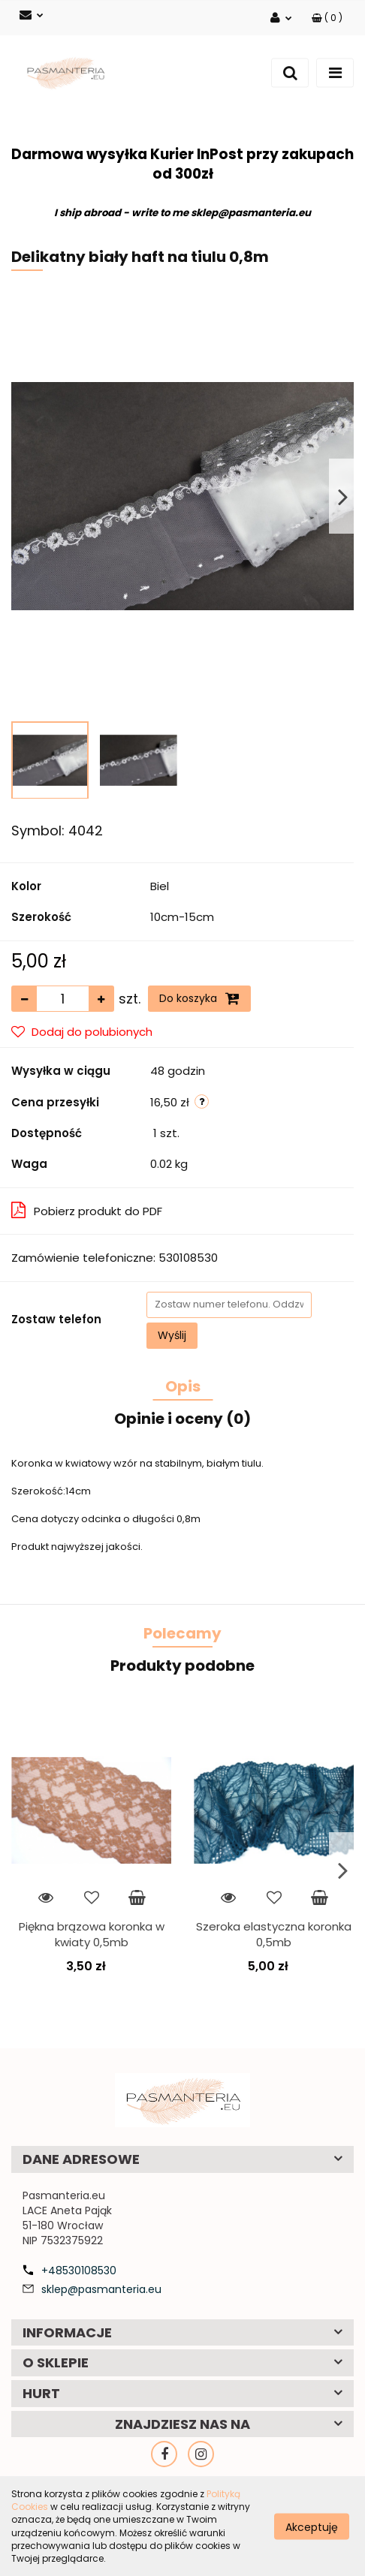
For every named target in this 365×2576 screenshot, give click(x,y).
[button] (327, 17)
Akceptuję (311, 2526)
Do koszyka (199, 998)
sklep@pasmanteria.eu (101, 2289)
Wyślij (172, 1335)
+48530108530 (78, 2270)
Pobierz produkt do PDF (86, 1210)
